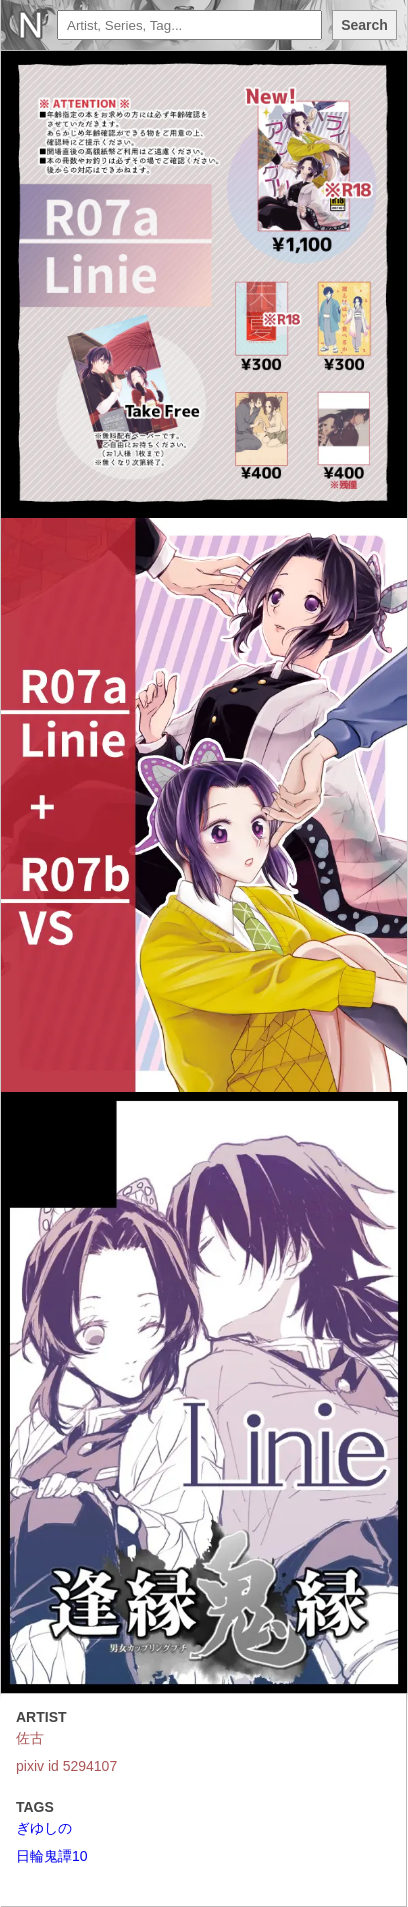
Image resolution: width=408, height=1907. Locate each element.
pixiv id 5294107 (66, 1766)
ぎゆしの (44, 1828)
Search (364, 25)
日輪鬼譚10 (52, 1856)
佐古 (30, 1738)
